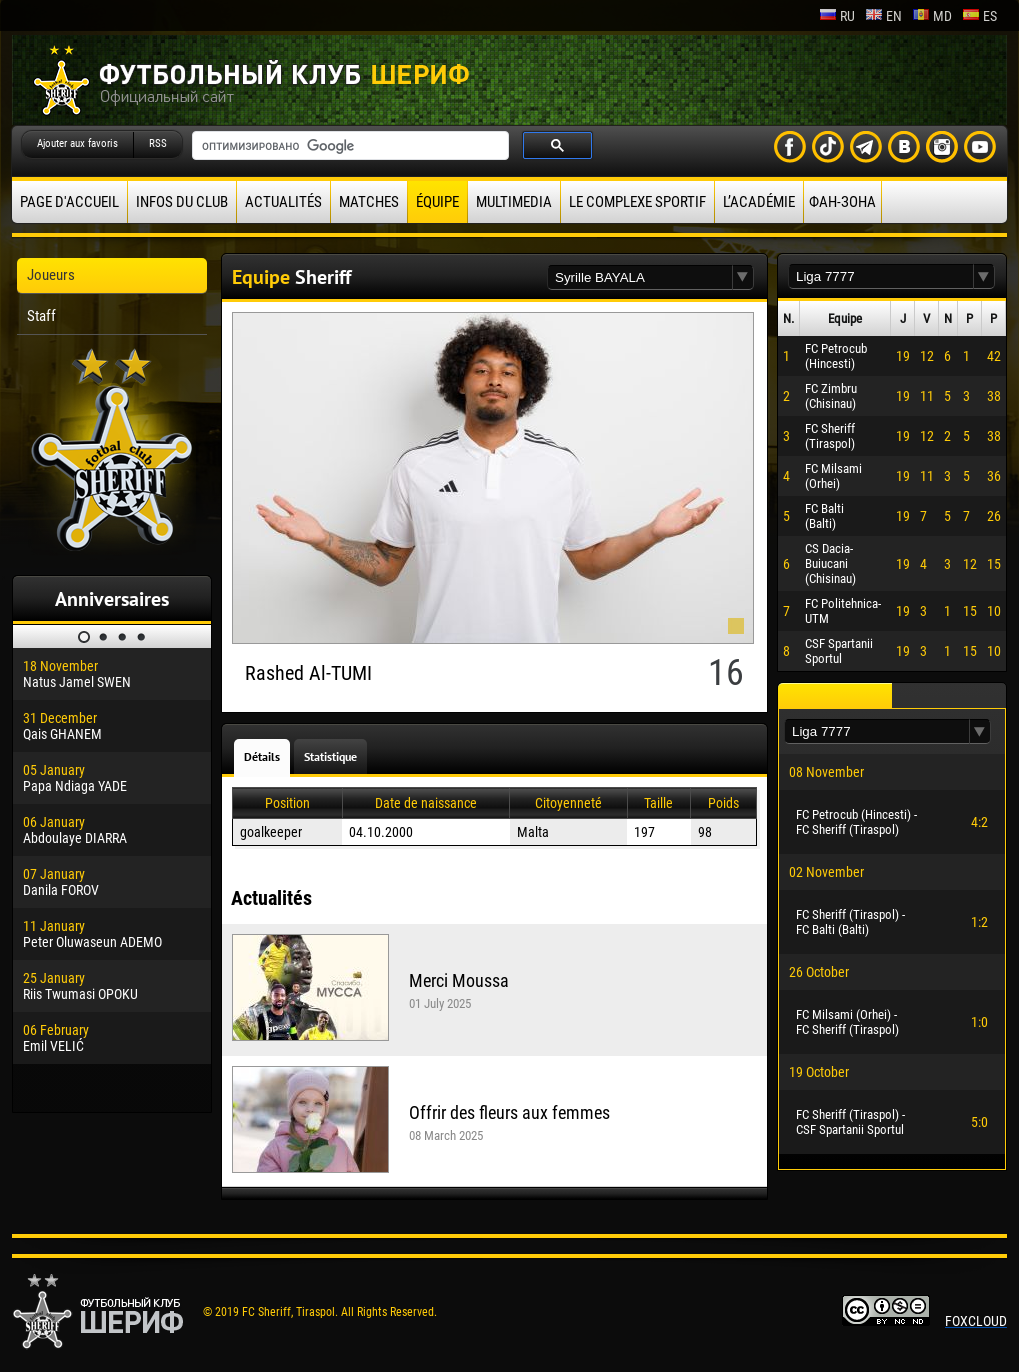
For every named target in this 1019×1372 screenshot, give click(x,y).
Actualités (283, 202)
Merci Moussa (459, 980)
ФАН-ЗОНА (842, 202)
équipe (437, 202)
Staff (41, 316)
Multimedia (514, 202)
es (979, 16)
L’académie (759, 202)
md (932, 16)
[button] (743, 277)
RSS (158, 143)
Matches (369, 202)
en (883, 16)
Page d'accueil (69, 202)
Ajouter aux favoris (77, 143)
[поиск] (348, 146)
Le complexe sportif (637, 202)
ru (837, 16)
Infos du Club (182, 202)
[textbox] (640, 277)
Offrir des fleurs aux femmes (509, 1112)
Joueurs (51, 275)
